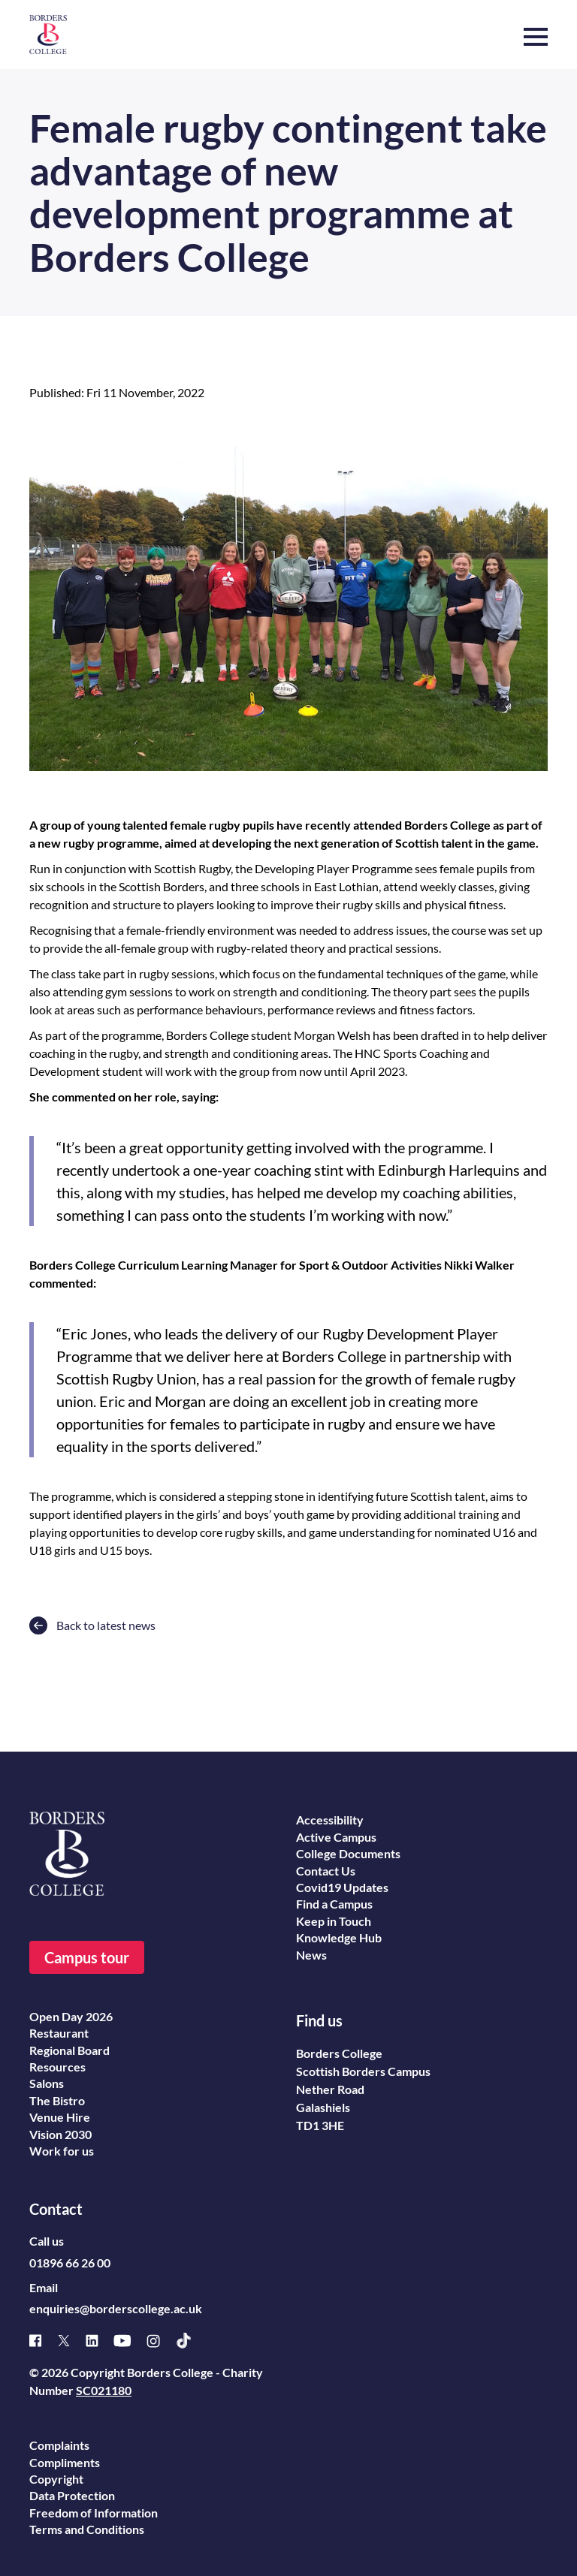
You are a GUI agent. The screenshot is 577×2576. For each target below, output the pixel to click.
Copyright (56, 2479)
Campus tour (86, 1957)
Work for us (61, 2151)
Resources (57, 2066)
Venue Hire (59, 2117)
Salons (46, 2083)
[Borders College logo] (48, 34)
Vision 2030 (60, 2134)
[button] (536, 29)
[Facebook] (43, 2340)
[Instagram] (161, 2341)
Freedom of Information (93, 2512)
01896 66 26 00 (69, 2262)
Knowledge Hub (339, 1937)
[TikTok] (191, 2341)
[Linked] (99, 2340)
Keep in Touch (333, 1921)
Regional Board (69, 2050)
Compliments (64, 2462)
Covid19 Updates (342, 1887)
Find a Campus (334, 1904)
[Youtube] (130, 2340)
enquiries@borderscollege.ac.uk (115, 2308)
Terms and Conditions (86, 2529)
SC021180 (103, 2390)
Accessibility (330, 1819)
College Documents (348, 1853)
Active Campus (336, 1837)
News (311, 1955)
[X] (71, 2340)
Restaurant (59, 2033)
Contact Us (325, 1870)
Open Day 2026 (71, 2016)
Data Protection (72, 2495)
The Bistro (57, 2100)
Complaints (59, 2445)
